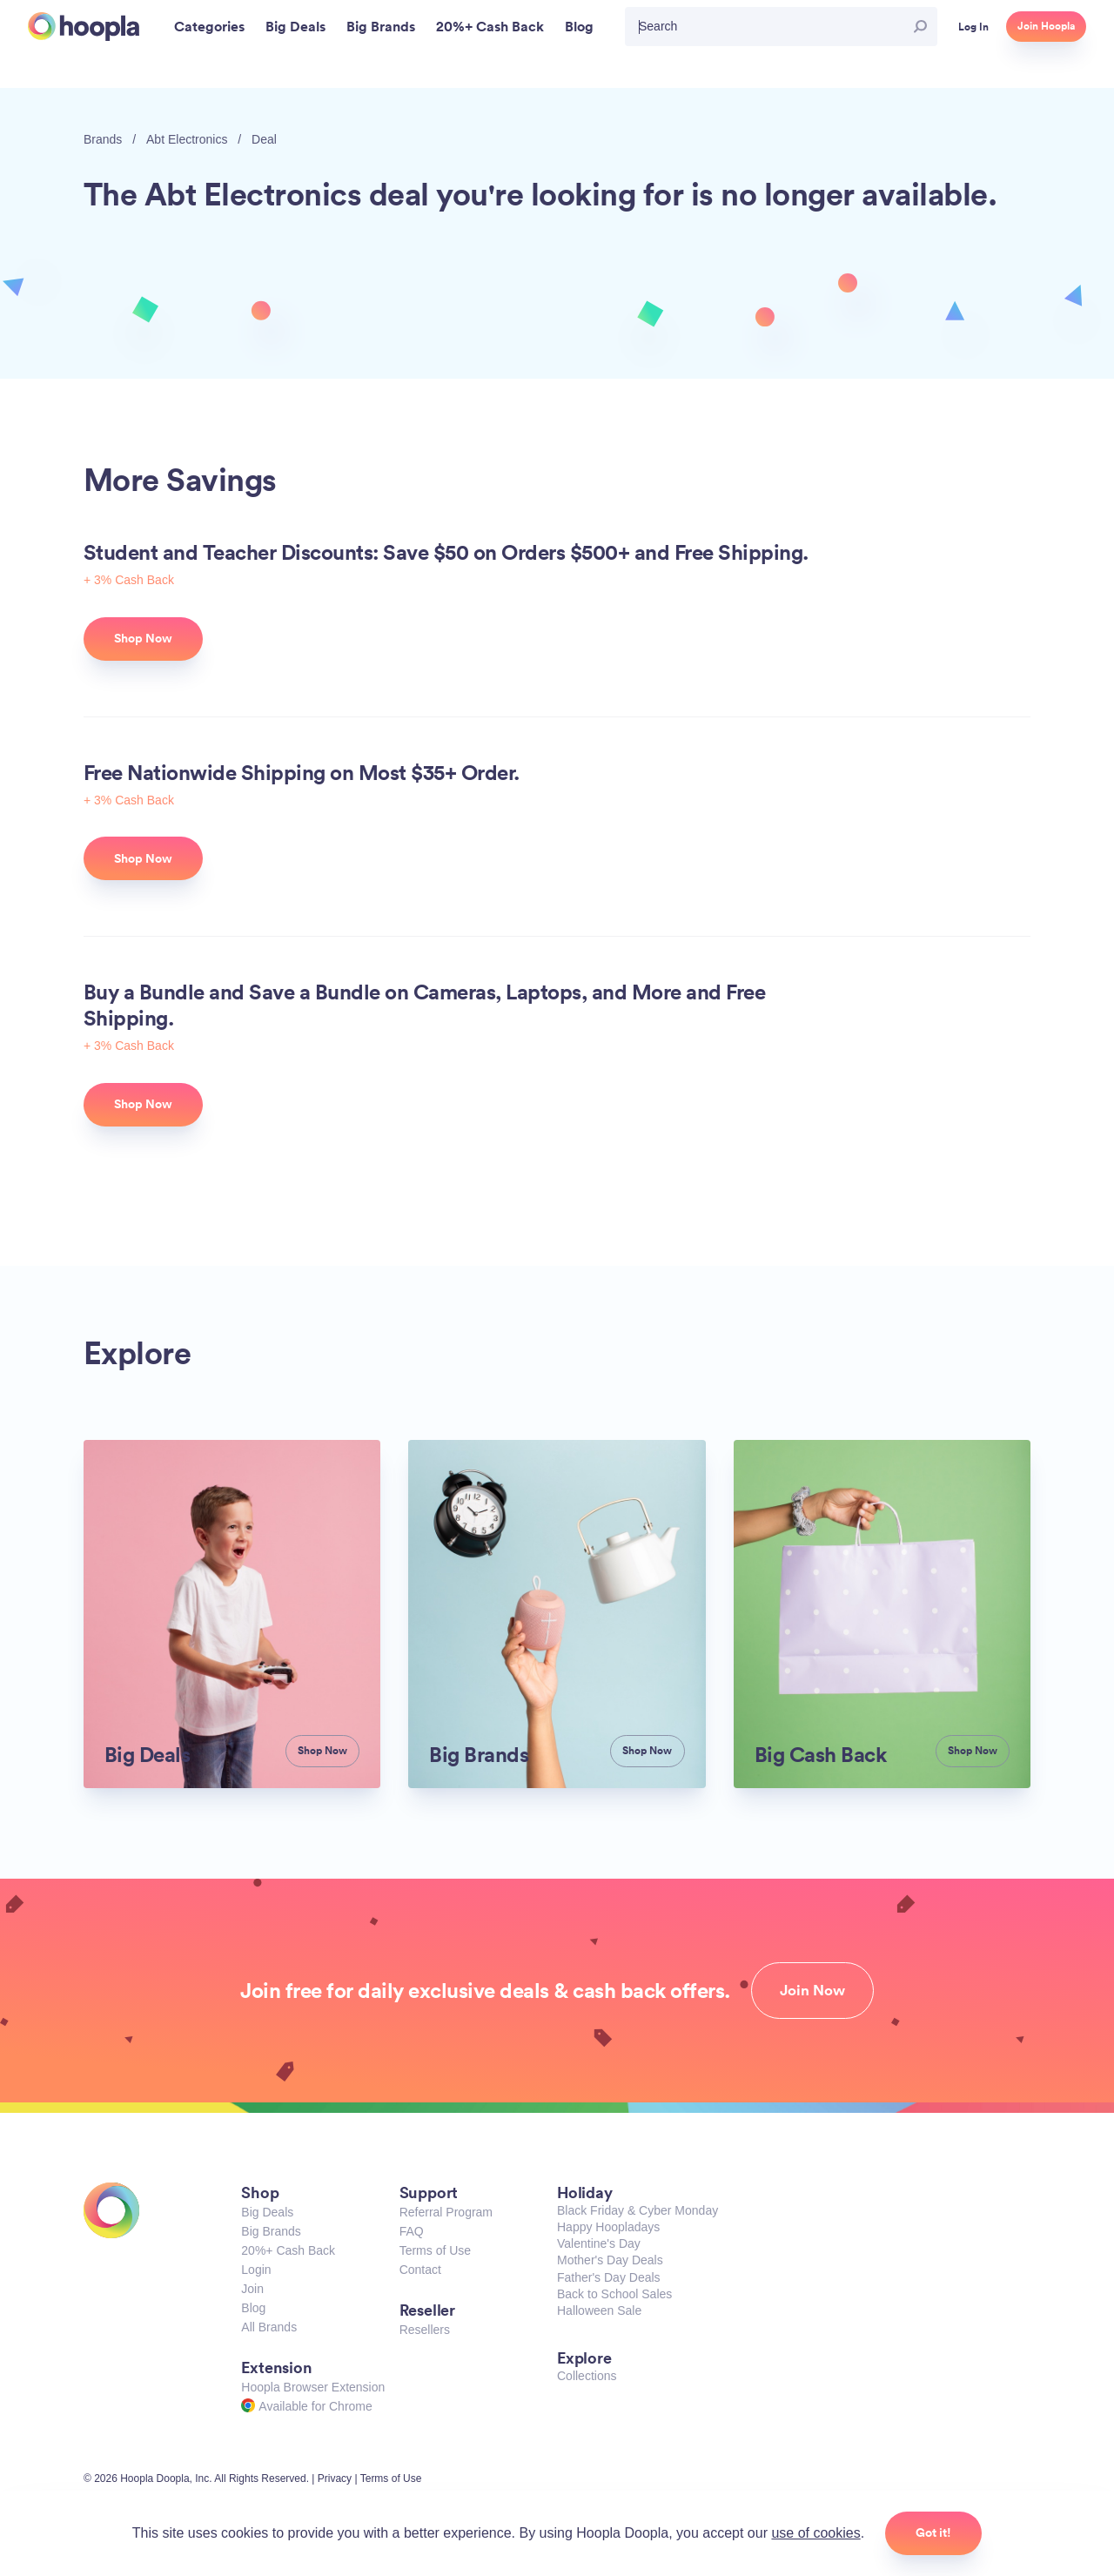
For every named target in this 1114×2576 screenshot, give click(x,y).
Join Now (812, 1990)
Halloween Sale (599, 2310)
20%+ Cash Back (288, 2250)
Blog (253, 2308)
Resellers (424, 2330)
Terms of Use (435, 2250)
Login (256, 2270)
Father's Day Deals (609, 2277)
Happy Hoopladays (608, 2227)
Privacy (335, 2478)
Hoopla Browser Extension (313, 2387)
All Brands (269, 2327)
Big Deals (267, 2212)
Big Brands (270, 2231)
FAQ (411, 2231)
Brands (103, 139)
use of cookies (815, 2533)
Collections (586, 2376)
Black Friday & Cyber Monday (637, 2210)
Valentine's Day (599, 2243)
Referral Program (446, 2212)
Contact (420, 2270)
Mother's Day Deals (610, 2260)
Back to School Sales (614, 2294)
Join (252, 2289)
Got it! (933, 2532)
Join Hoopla (1046, 26)
